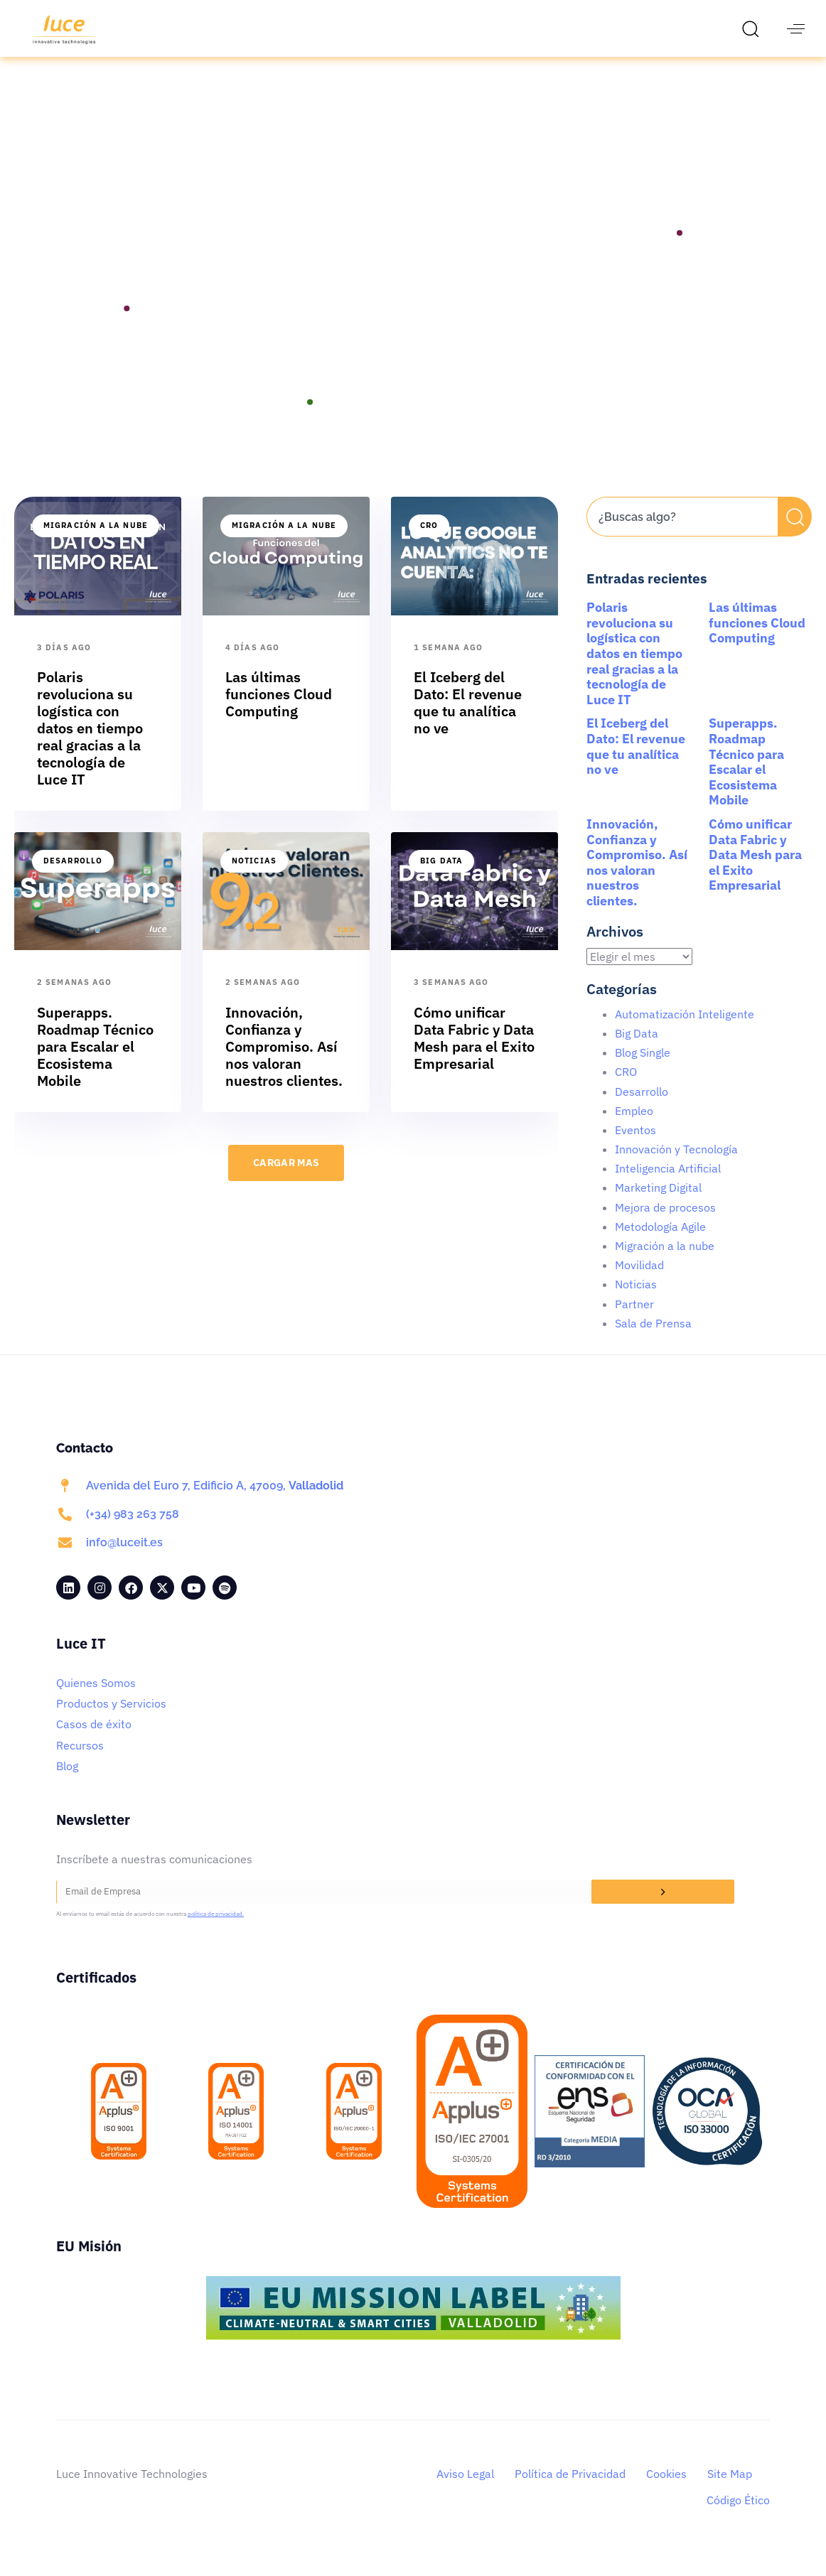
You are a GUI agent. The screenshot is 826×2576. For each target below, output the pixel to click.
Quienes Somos (96, 1699)
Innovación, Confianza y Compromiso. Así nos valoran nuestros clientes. (636, 878)
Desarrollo (72, 877)
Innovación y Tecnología (676, 1165)
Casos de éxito (94, 1740)
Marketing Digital (658, 1204)
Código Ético (738, 2516)
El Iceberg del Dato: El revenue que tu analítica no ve (635, 762)
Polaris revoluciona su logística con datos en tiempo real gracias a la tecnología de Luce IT (634, 669)
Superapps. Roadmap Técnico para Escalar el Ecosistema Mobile (746, 777)
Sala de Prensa (653, 1339)
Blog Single (642, 1069)
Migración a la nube (95, 541)
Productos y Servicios (111, 1720)
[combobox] (681, 533)
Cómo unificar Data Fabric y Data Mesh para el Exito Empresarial (755, 871)
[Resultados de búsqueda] (681, 561)
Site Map (729, 2490)
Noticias (254, 877)
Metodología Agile (660, 1243)
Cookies (666, 2490)
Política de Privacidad (570, 2490)
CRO (429, 541)
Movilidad (639, 1281)
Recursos (80, 1762)
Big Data (441, 877)
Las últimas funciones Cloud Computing (757, 638)
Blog (67, 1782)
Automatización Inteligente (684, 1030)
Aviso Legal (465, 2490)
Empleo (634, 1127)
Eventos (635, 1146)
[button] (754, 28)
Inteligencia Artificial (668, 1184)
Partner (634, 1320)
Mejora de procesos (665, 1224)
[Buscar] (795, 533)
